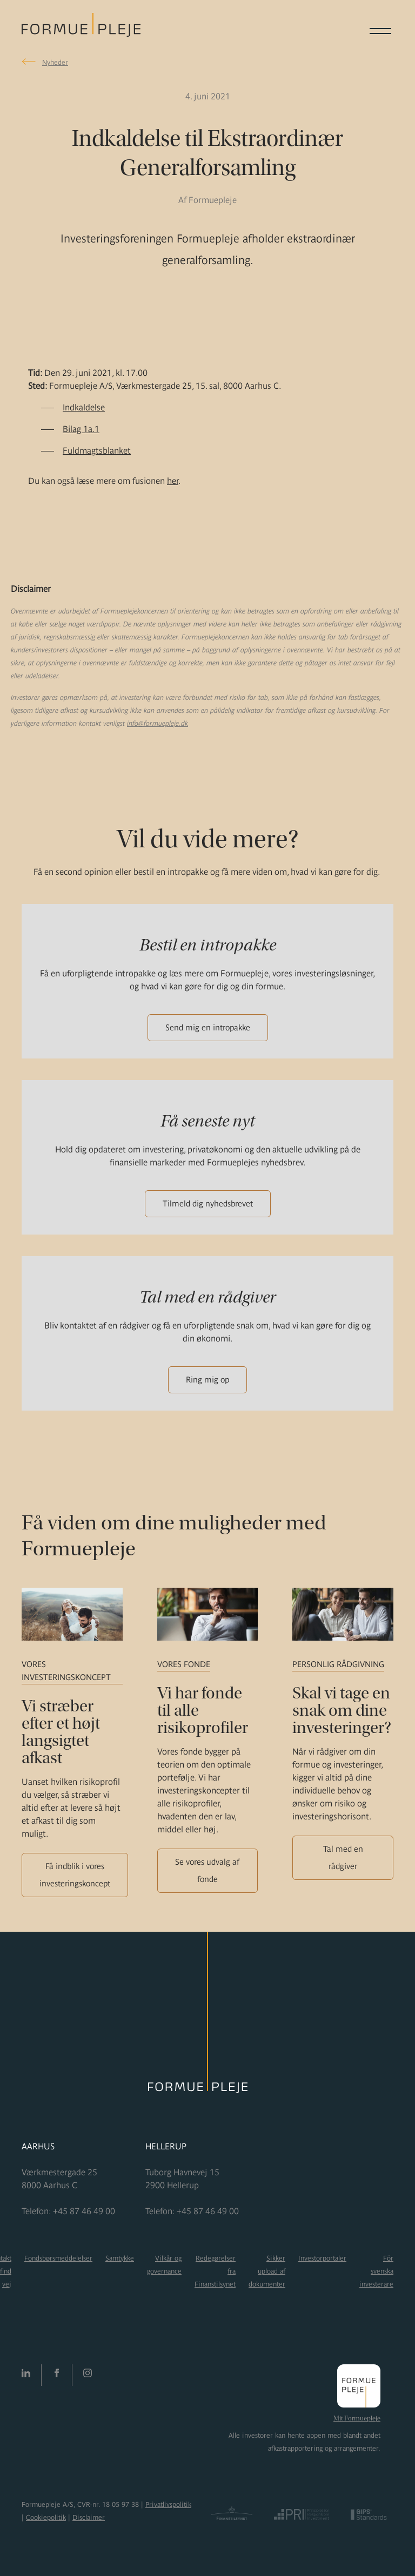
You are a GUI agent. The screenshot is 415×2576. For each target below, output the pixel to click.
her (172, 480)
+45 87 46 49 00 (84, 2211)
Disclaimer (88, 2517)
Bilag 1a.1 (81, 429)
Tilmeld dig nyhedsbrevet (208, 1203)
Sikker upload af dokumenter (267, 2271)
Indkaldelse (84, 407)
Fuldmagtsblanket (97, 450)
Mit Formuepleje (356, 2418)
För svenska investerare (376, 2271)
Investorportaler (322, 2258)
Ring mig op (207, 1379)
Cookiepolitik (46, 2517)
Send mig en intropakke (207, 1027)
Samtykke (119, 2258)
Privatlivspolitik (168, 2504)
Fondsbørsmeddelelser (58, 2258)
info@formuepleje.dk (157, 723)
